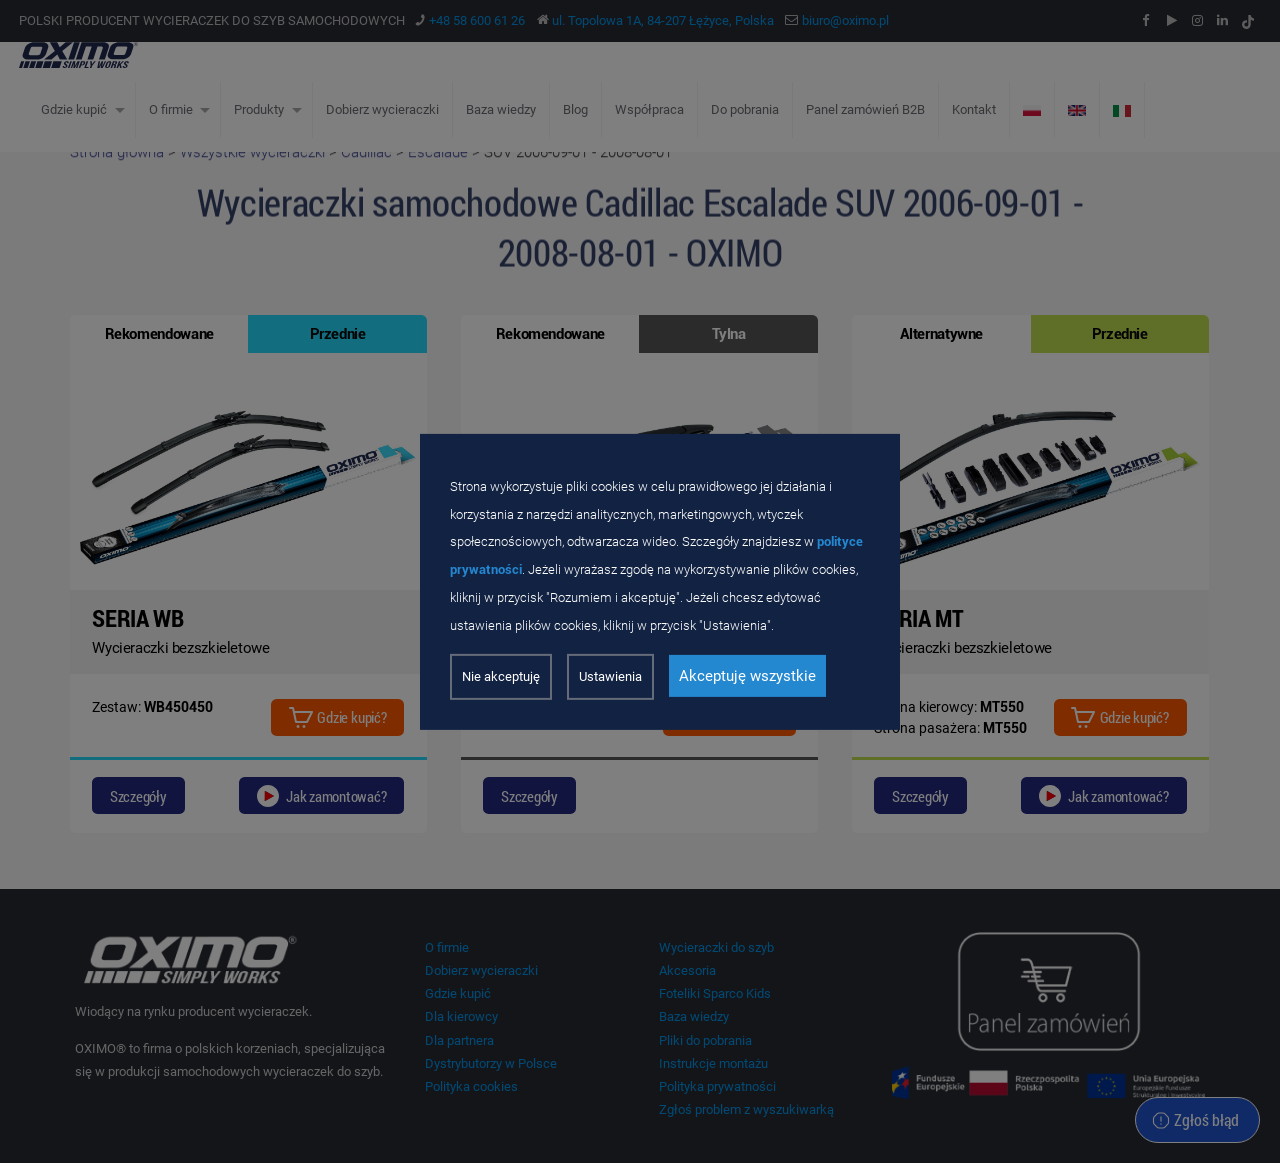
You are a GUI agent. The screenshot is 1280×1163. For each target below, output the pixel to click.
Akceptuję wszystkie (747, 676)
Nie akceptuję (501, 676)
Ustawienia (610, 676)
